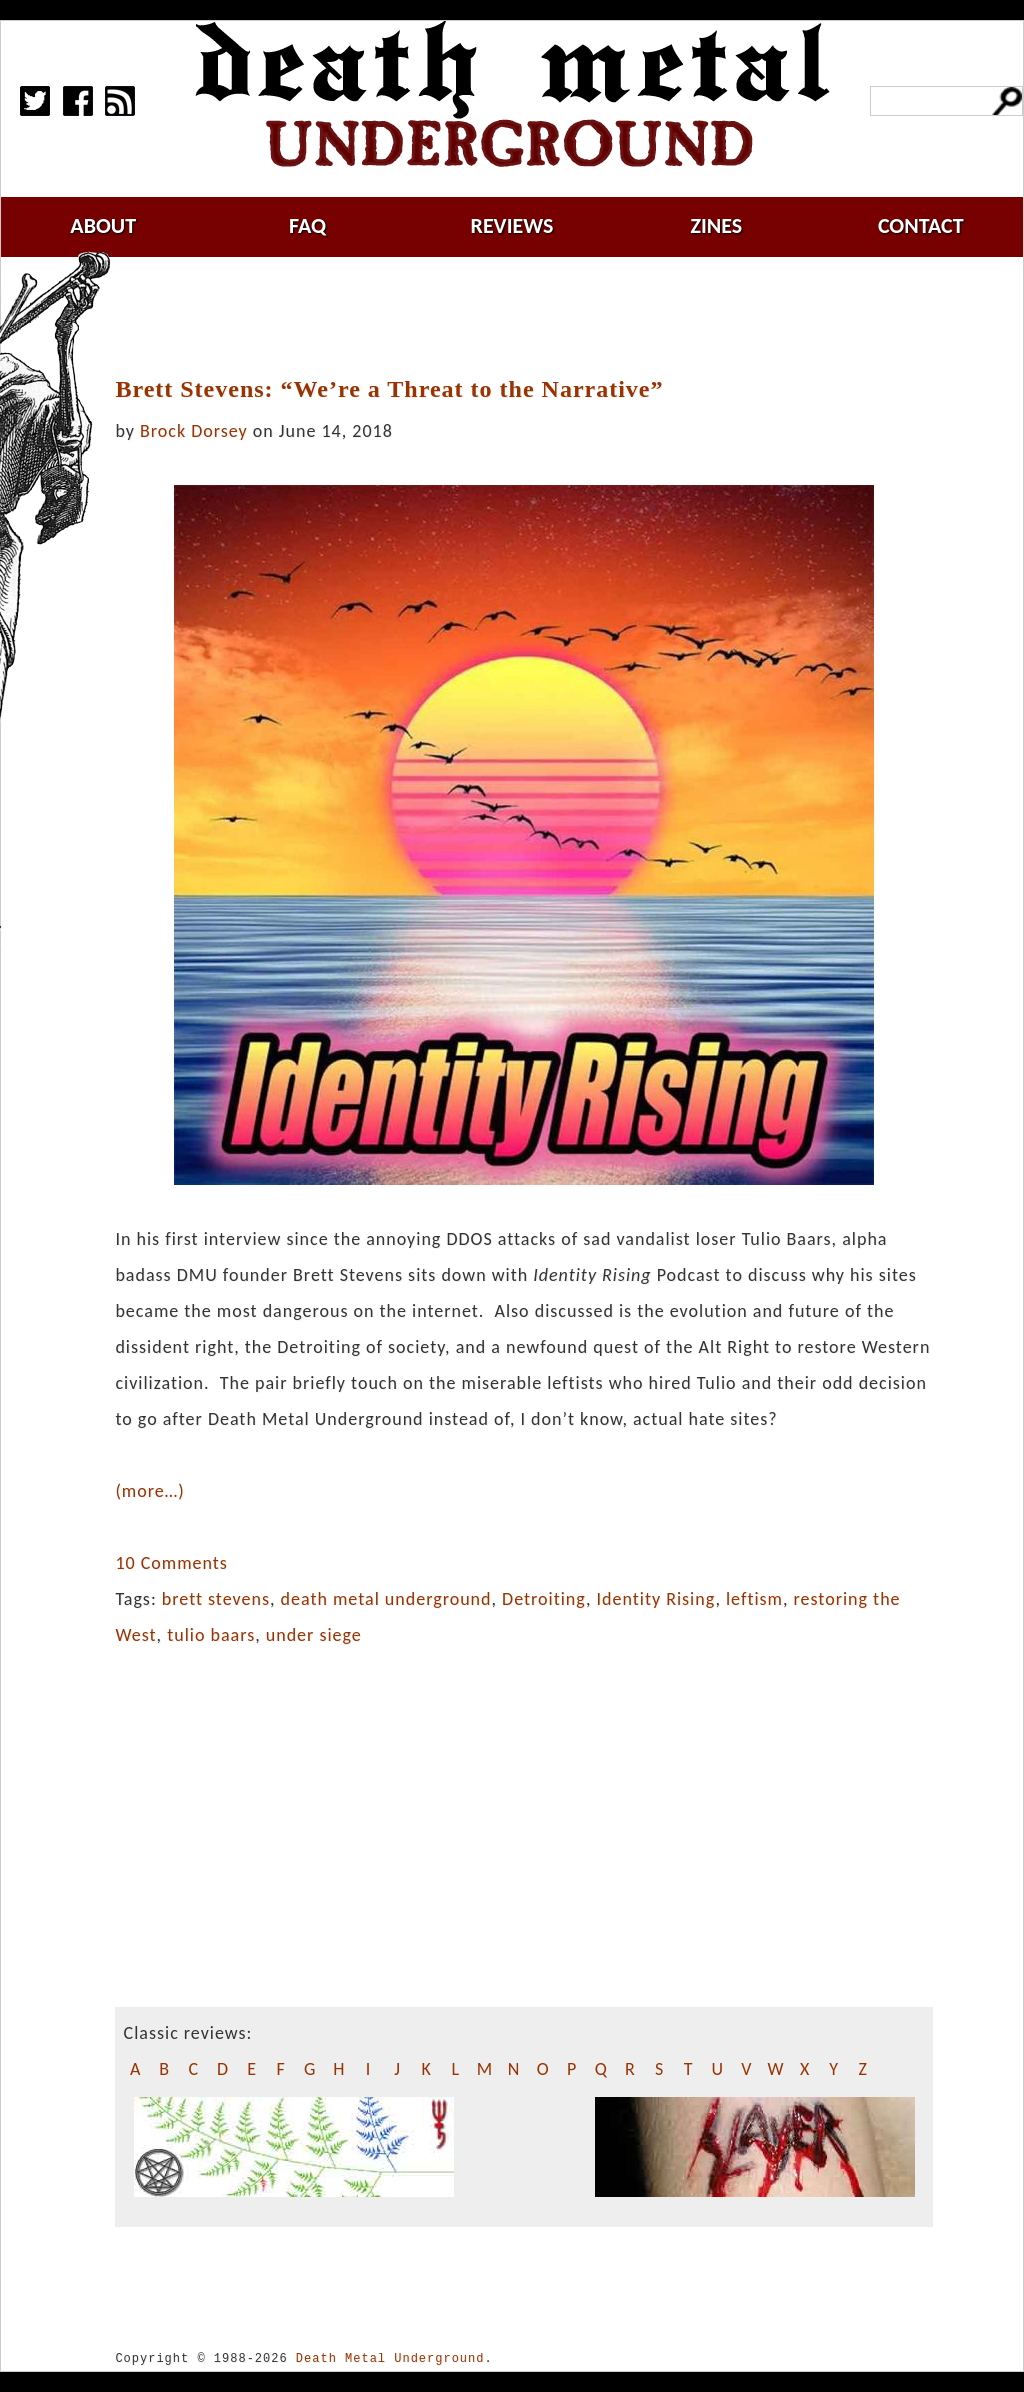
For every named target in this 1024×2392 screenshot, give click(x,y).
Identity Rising (656, 1599)
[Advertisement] (536, 317)
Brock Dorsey (194, 431)
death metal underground (386, 1599)
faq (307, 225)
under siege (314, 1635)
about (103, 225)
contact (921, 225)
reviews (512, 225)
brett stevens (216, 1599)
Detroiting (544, 1599)
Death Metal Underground (390, 2358)
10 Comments (171, 1563)
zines (716, 225)
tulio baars (211, 1635)
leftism (754, 1599)
